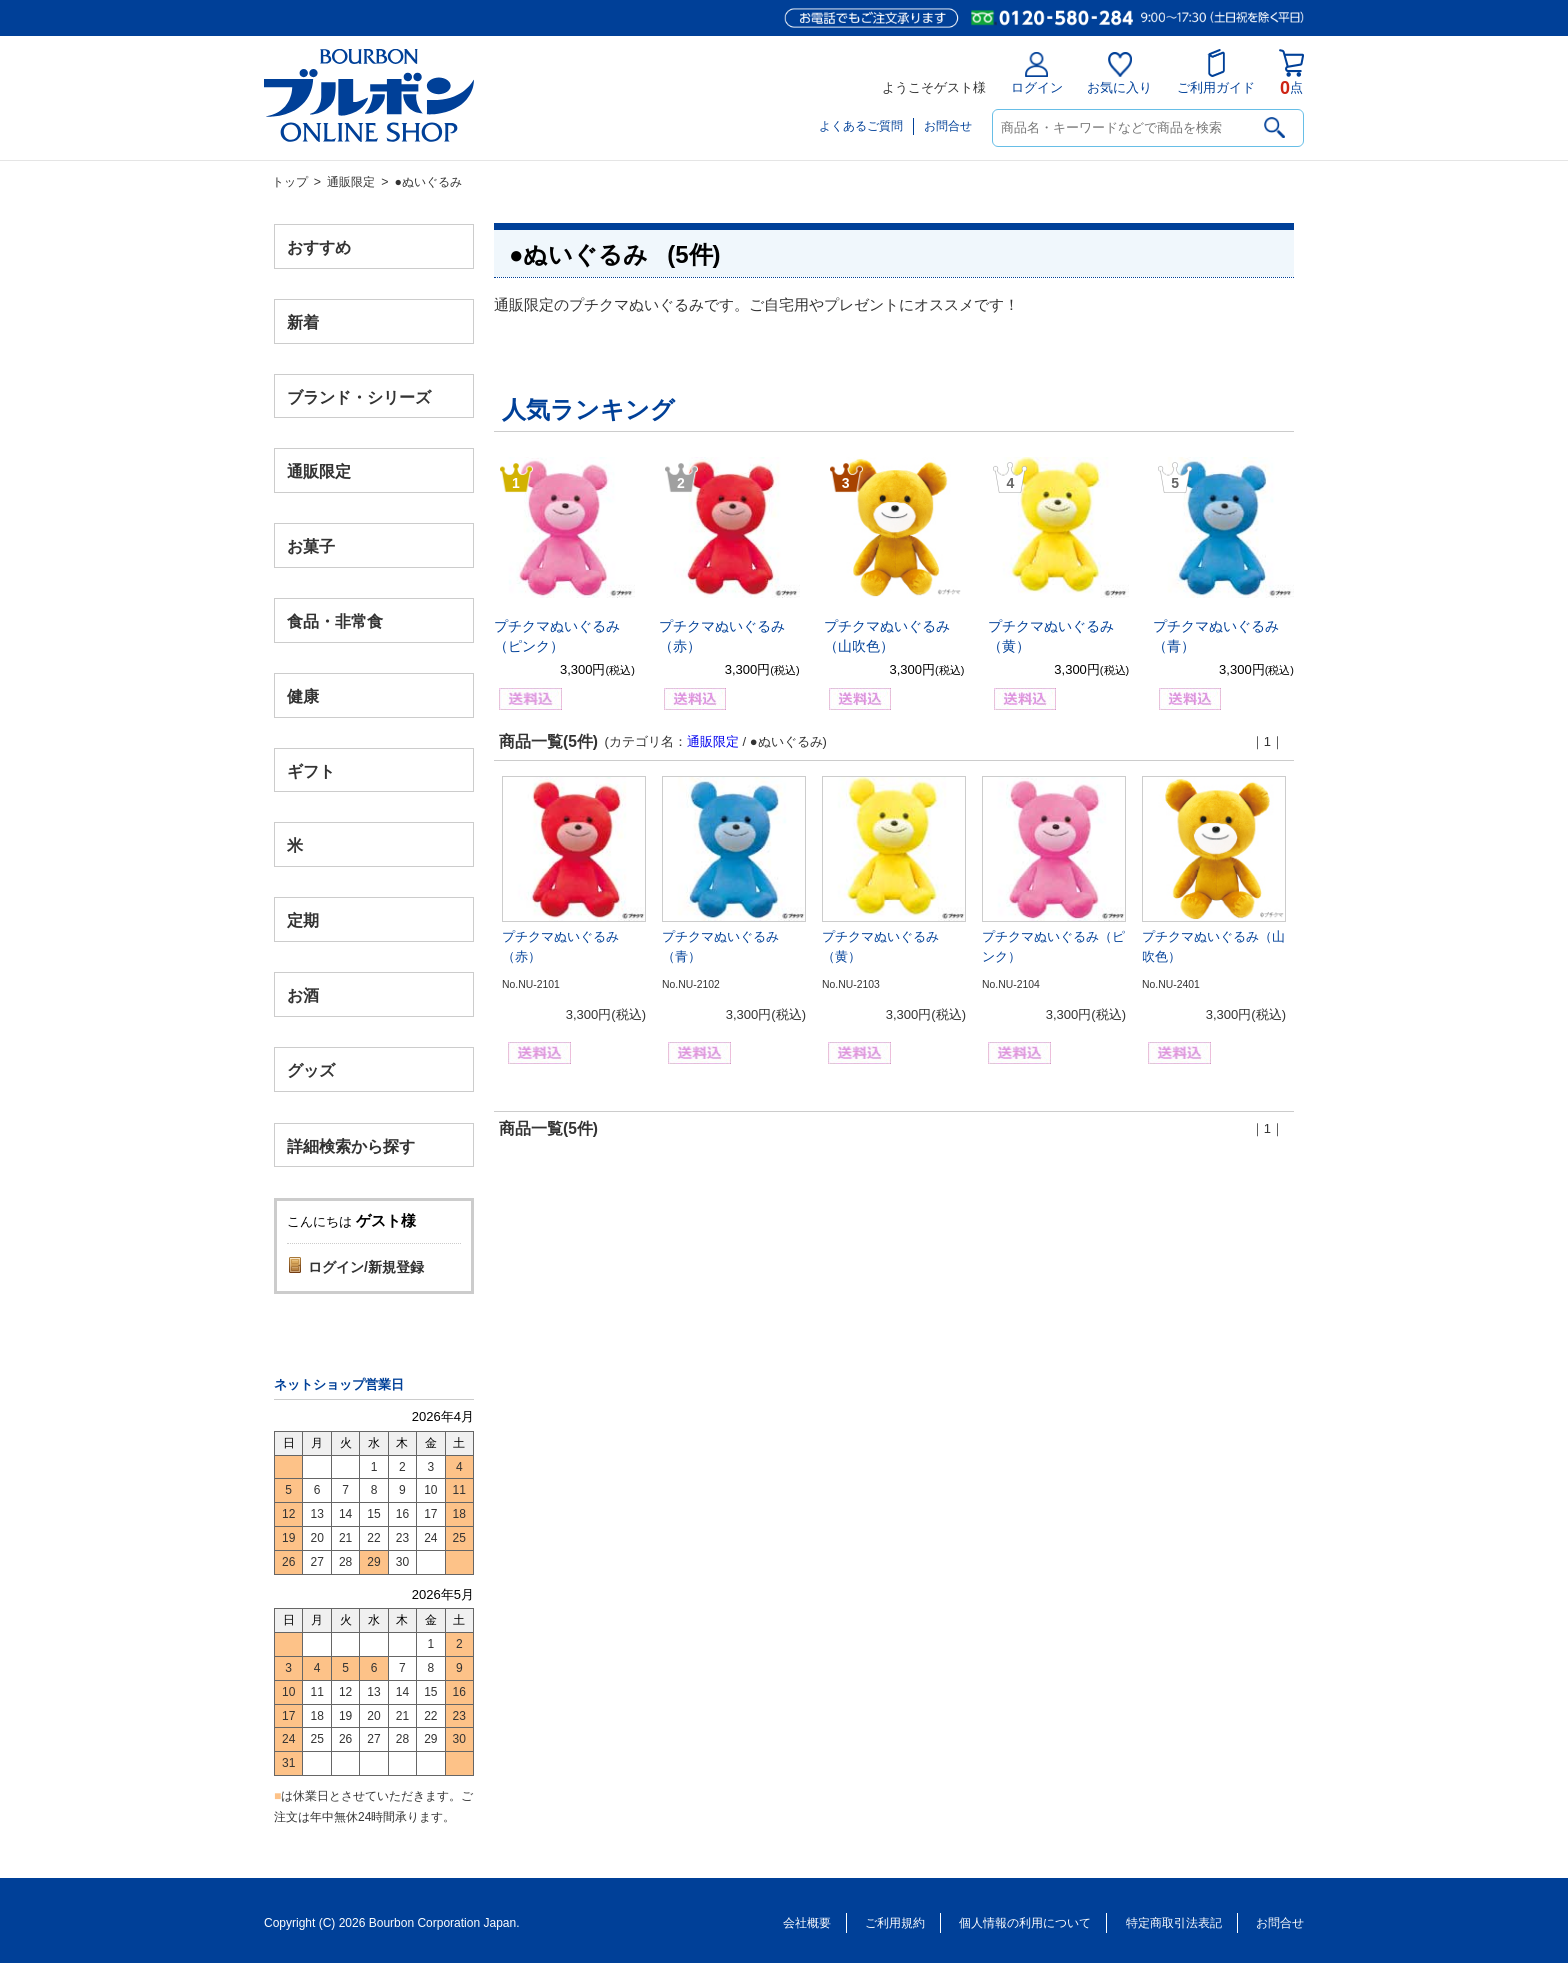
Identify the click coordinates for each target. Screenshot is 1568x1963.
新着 (303, 321)
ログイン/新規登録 (366, 1267)
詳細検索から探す (351, 1145)
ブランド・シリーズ (359, 396)
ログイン (1037, 73)
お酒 (303, 994)
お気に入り (1119, 73)
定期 (303, 920)
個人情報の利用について (1025, 1923)
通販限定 (351, 182)
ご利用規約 (895, 1923)
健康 (303, 695)
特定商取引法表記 (1174, 1923)
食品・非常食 (335, 621)
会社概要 (807, 1923)
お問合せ (948, 126)
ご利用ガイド (1216, 72)
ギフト (311, 770)
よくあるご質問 (861, 126)
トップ (290, 182)
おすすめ (319, 247)
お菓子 (311, 546)
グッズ (311, 1069)
